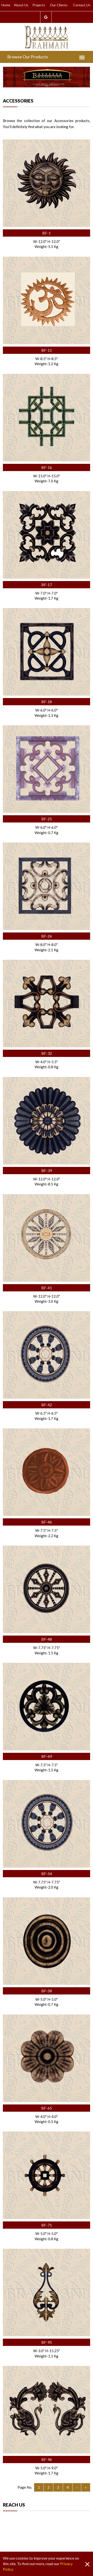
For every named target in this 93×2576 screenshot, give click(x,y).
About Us (21, 5)
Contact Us (81, 5)
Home (5, 5)
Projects (38, 5)
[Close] (87, 2564)
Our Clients (59, 5)
